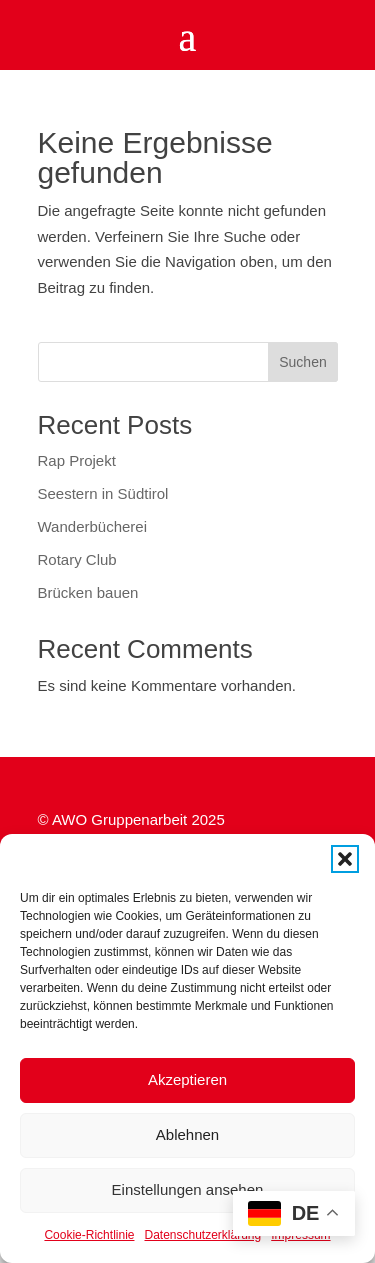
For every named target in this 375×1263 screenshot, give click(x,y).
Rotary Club (77, 559)
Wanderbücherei (93, 526)
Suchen (302, 362)
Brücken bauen (88, 592)
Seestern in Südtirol (103, 493)
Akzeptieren (187, 1079)
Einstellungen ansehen (188, 1189)
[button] (345, 859)
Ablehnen (187, 1134)
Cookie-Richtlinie (89, 1235)
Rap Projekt (77, 460)
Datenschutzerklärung (202, 1235)
